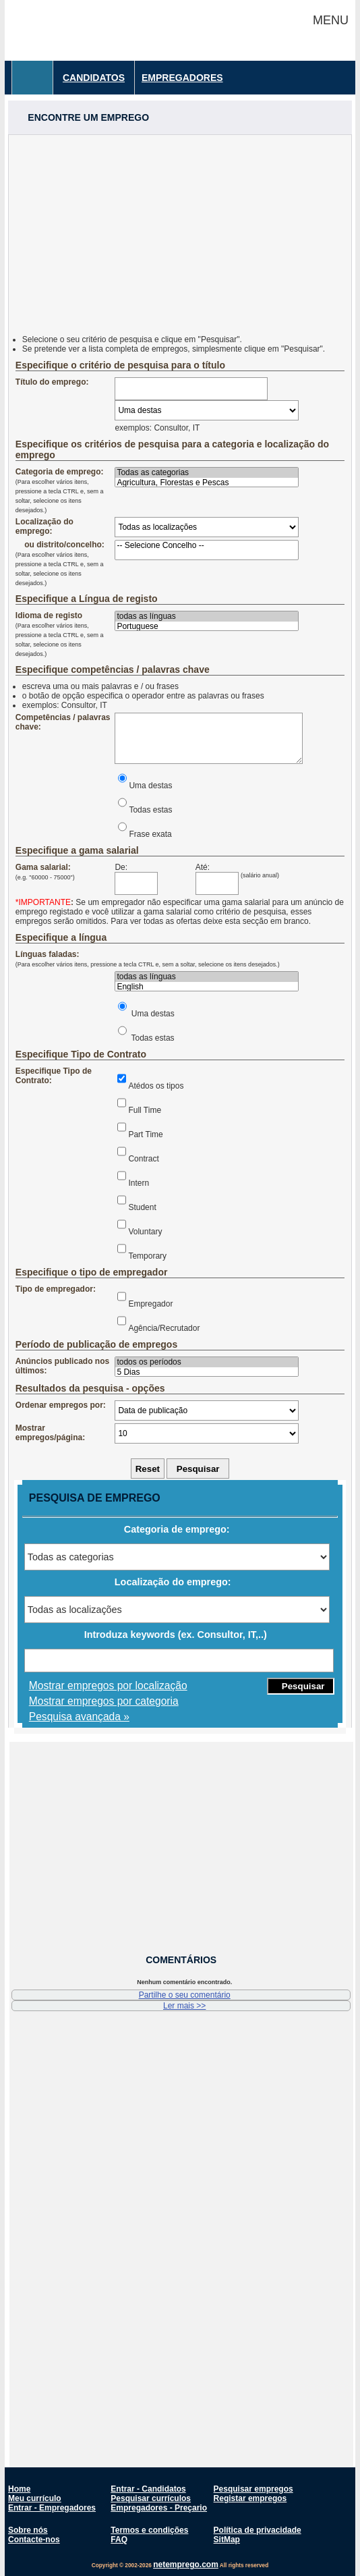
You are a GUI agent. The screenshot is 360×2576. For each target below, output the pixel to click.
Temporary (147, 1256)
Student (142, 1207)
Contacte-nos (34, 2539)
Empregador (150, 1304)
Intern (138, 1183)
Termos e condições (149, 2530)
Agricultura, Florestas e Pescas (206, 483)
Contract (143, 1158)
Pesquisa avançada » (79, 1716)
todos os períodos (206, 1362)
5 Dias (206, 1372)
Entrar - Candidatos (148, 2489)
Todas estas (150, 810)
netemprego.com (185, 2564)
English (206, 987)
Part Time (145, 1134)
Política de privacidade (257, 2530)
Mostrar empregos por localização (108, 1685)
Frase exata (150, 834)
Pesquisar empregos (253, 2489)
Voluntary (145, 1231)
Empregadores (182, 77)
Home (19, 2489)
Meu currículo (34, 2498)
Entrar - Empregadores (52, 2508)
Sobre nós (28, 2530)
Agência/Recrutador (164, 1328)
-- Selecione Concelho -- (206, 546)
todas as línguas (206, 616)
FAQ (119, 2539)
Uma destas (150, 785)
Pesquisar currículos (151, 2498)
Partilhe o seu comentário (185, 1995)
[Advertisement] (180, 229)
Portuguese (206, 627)
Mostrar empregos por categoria (104, 1701)
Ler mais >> (184, 2005)
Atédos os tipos (155, 1086)
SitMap (227, 2539)
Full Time (144, 1110)
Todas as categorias (206, 473)
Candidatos (94, 77)
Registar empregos (250, 2498)
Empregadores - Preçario (159, 2508)
